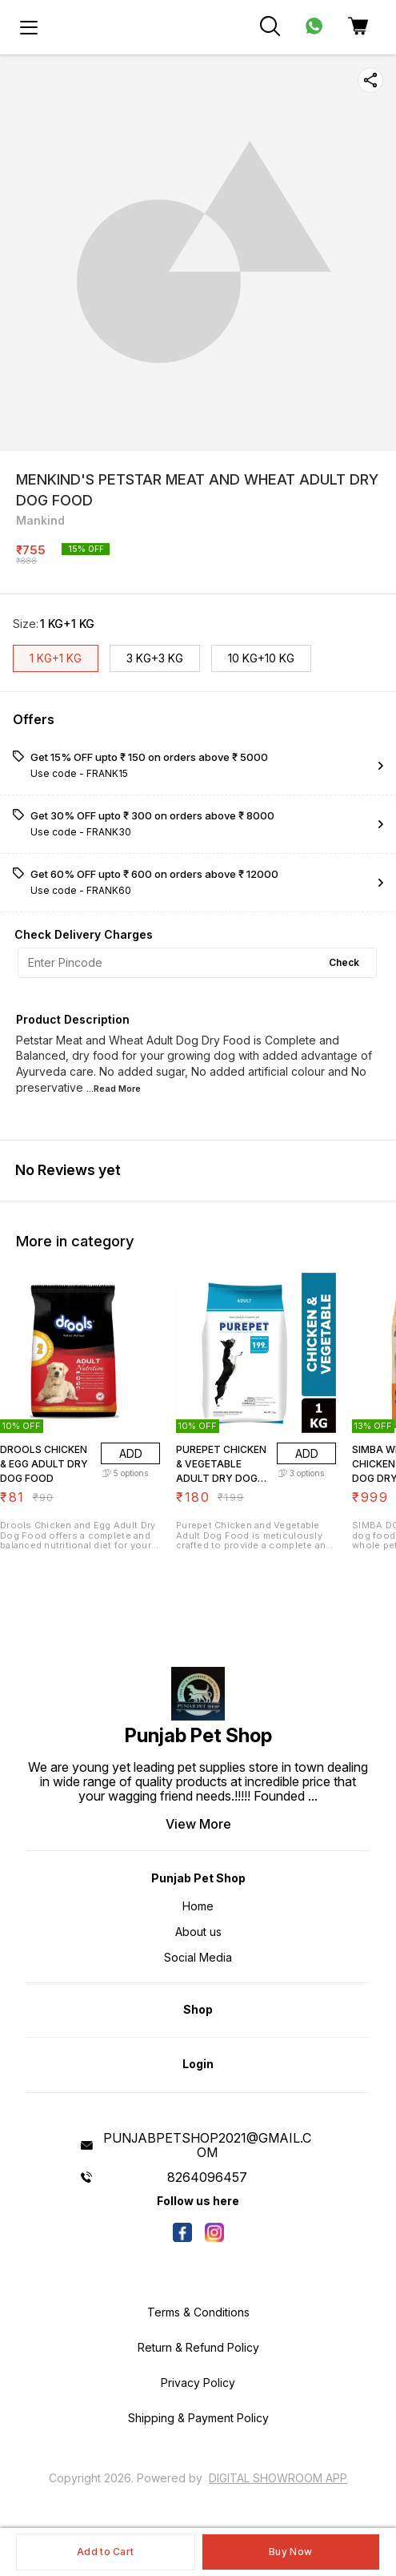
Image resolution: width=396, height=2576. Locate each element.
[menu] (29, 27)
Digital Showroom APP (278, 2478)
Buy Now (290, 2552)
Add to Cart (105, 2552)
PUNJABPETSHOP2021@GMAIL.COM (207, 2145)
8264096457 (207, 2177)
